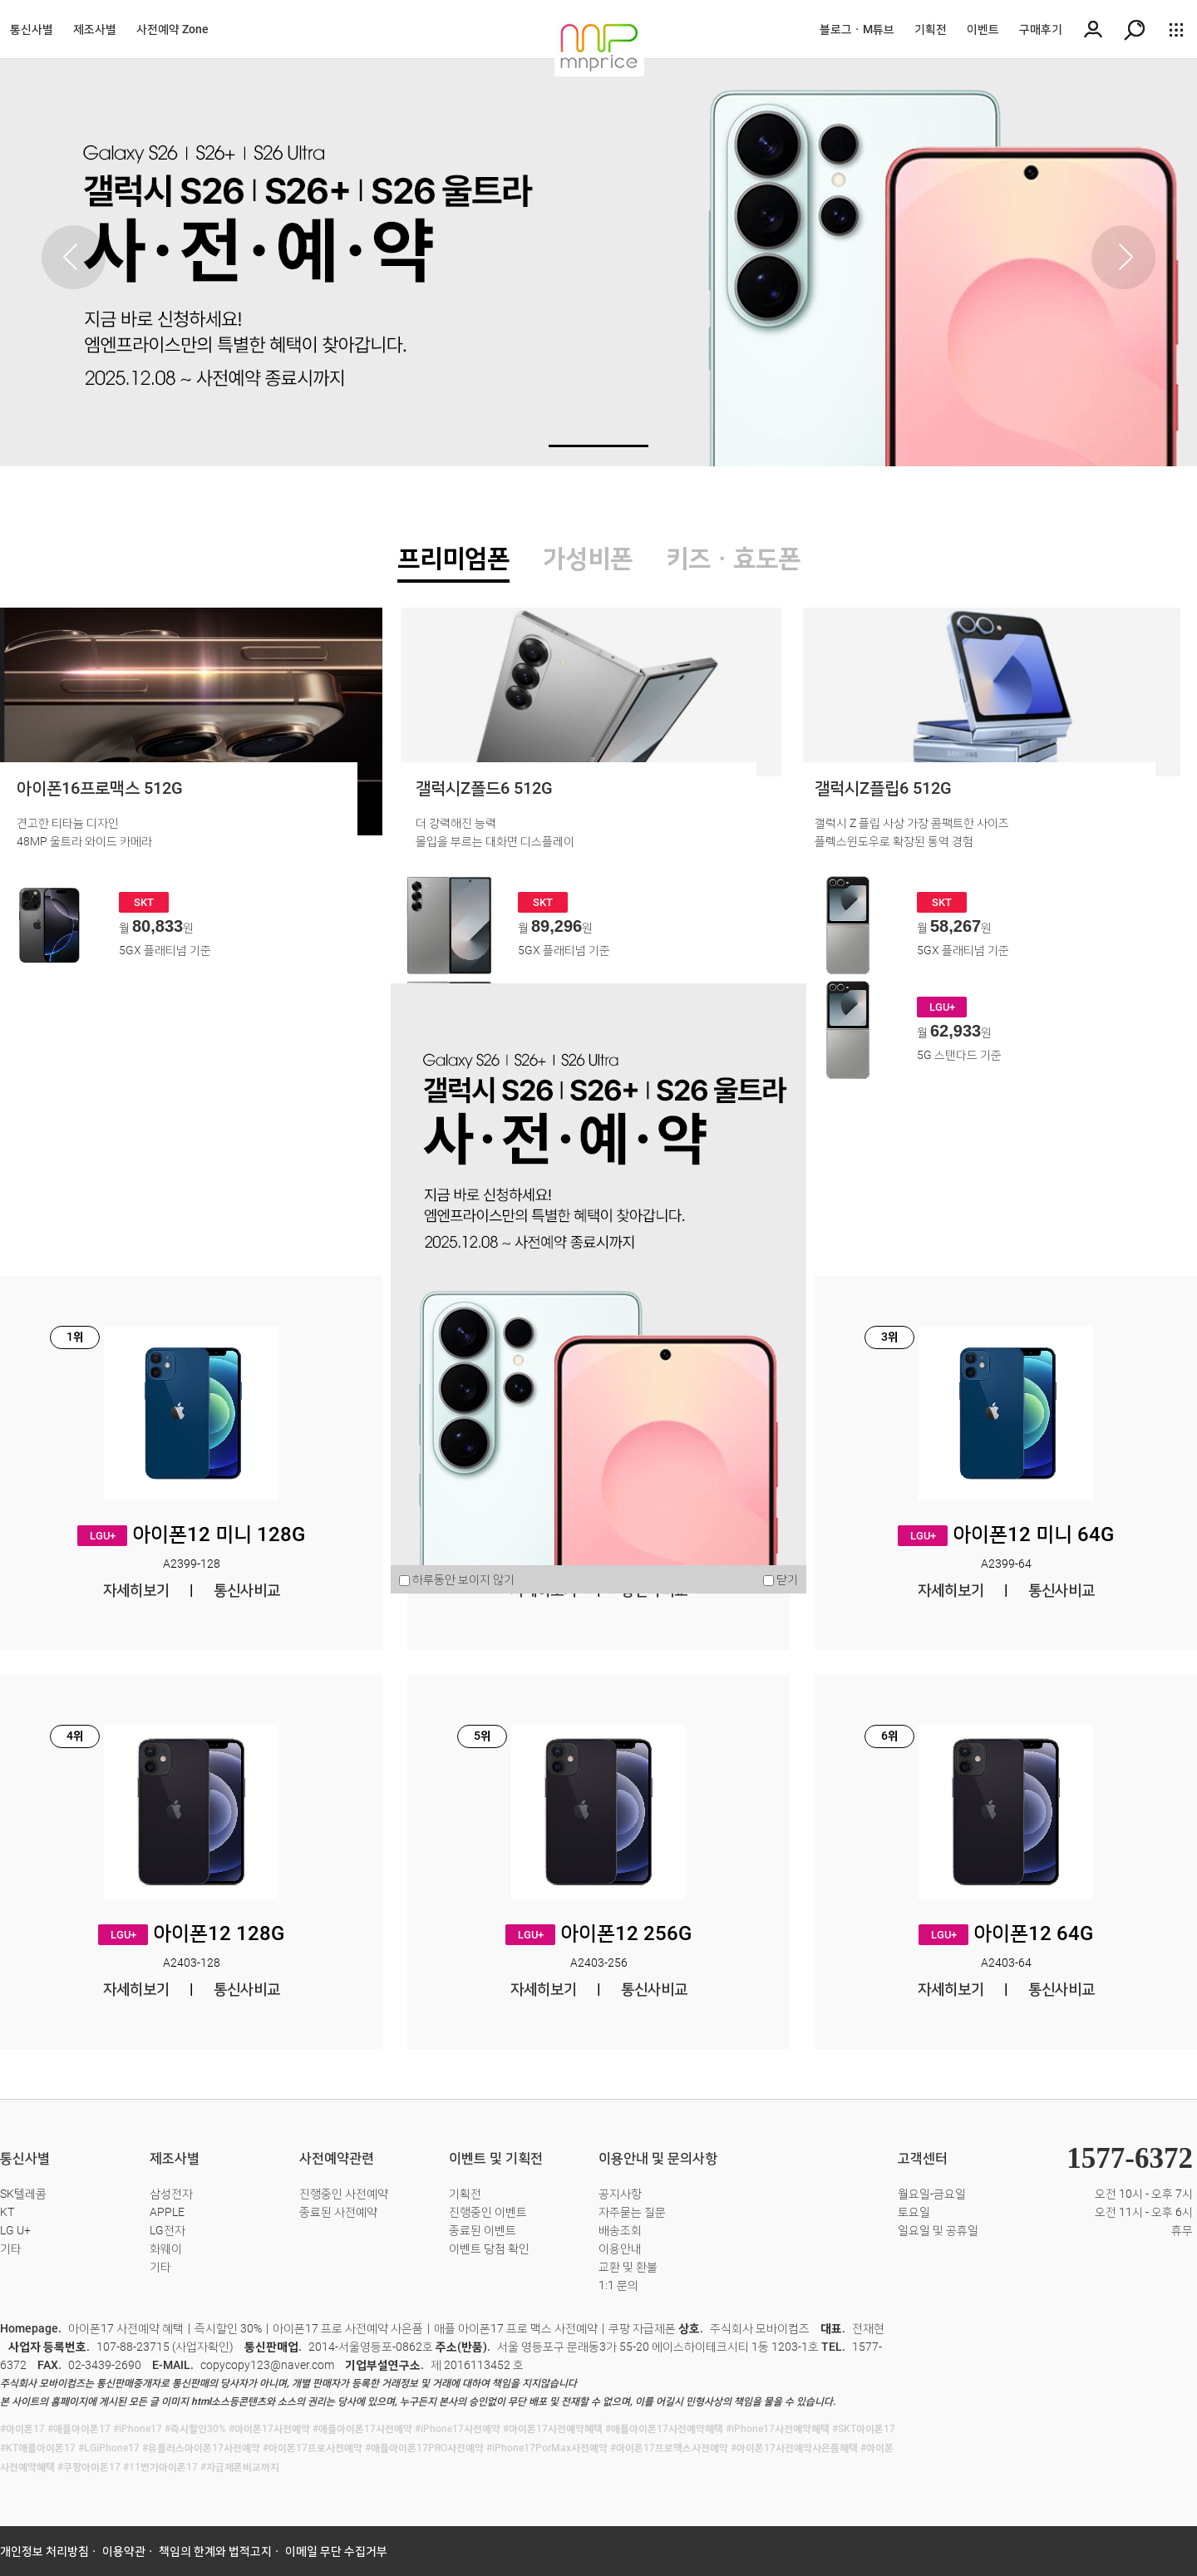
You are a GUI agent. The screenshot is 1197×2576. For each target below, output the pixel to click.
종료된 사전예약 (338, 2212)
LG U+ (15, 2230)
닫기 (787, 1579)
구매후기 (1040, 29)
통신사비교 (247, 1589)
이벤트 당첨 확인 (489, 2248)
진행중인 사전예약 (343, 2193)
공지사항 (620, 2193)
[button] (1123, 257)
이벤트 (983, 29)
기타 (11, 2248)
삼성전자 (171, 2193)
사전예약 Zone (172, 29)
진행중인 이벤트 (488, 2212)
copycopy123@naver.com (267, 2365)
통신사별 (31, 29)
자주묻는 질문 (632, 2212)
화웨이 (166, 2248)
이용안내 (620, 2248)
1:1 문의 (618, 2285)
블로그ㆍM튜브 (857, 29)
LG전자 (167, 2230)
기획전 (930, 29)
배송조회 (620, 2230)
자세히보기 (136, 1589)
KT (7, 2212)
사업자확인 (202, 2346)
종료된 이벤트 (482, 2230)
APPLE (167, 2212)
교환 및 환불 (628, 2266)
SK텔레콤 (23, 2193)
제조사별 (94, 29)
